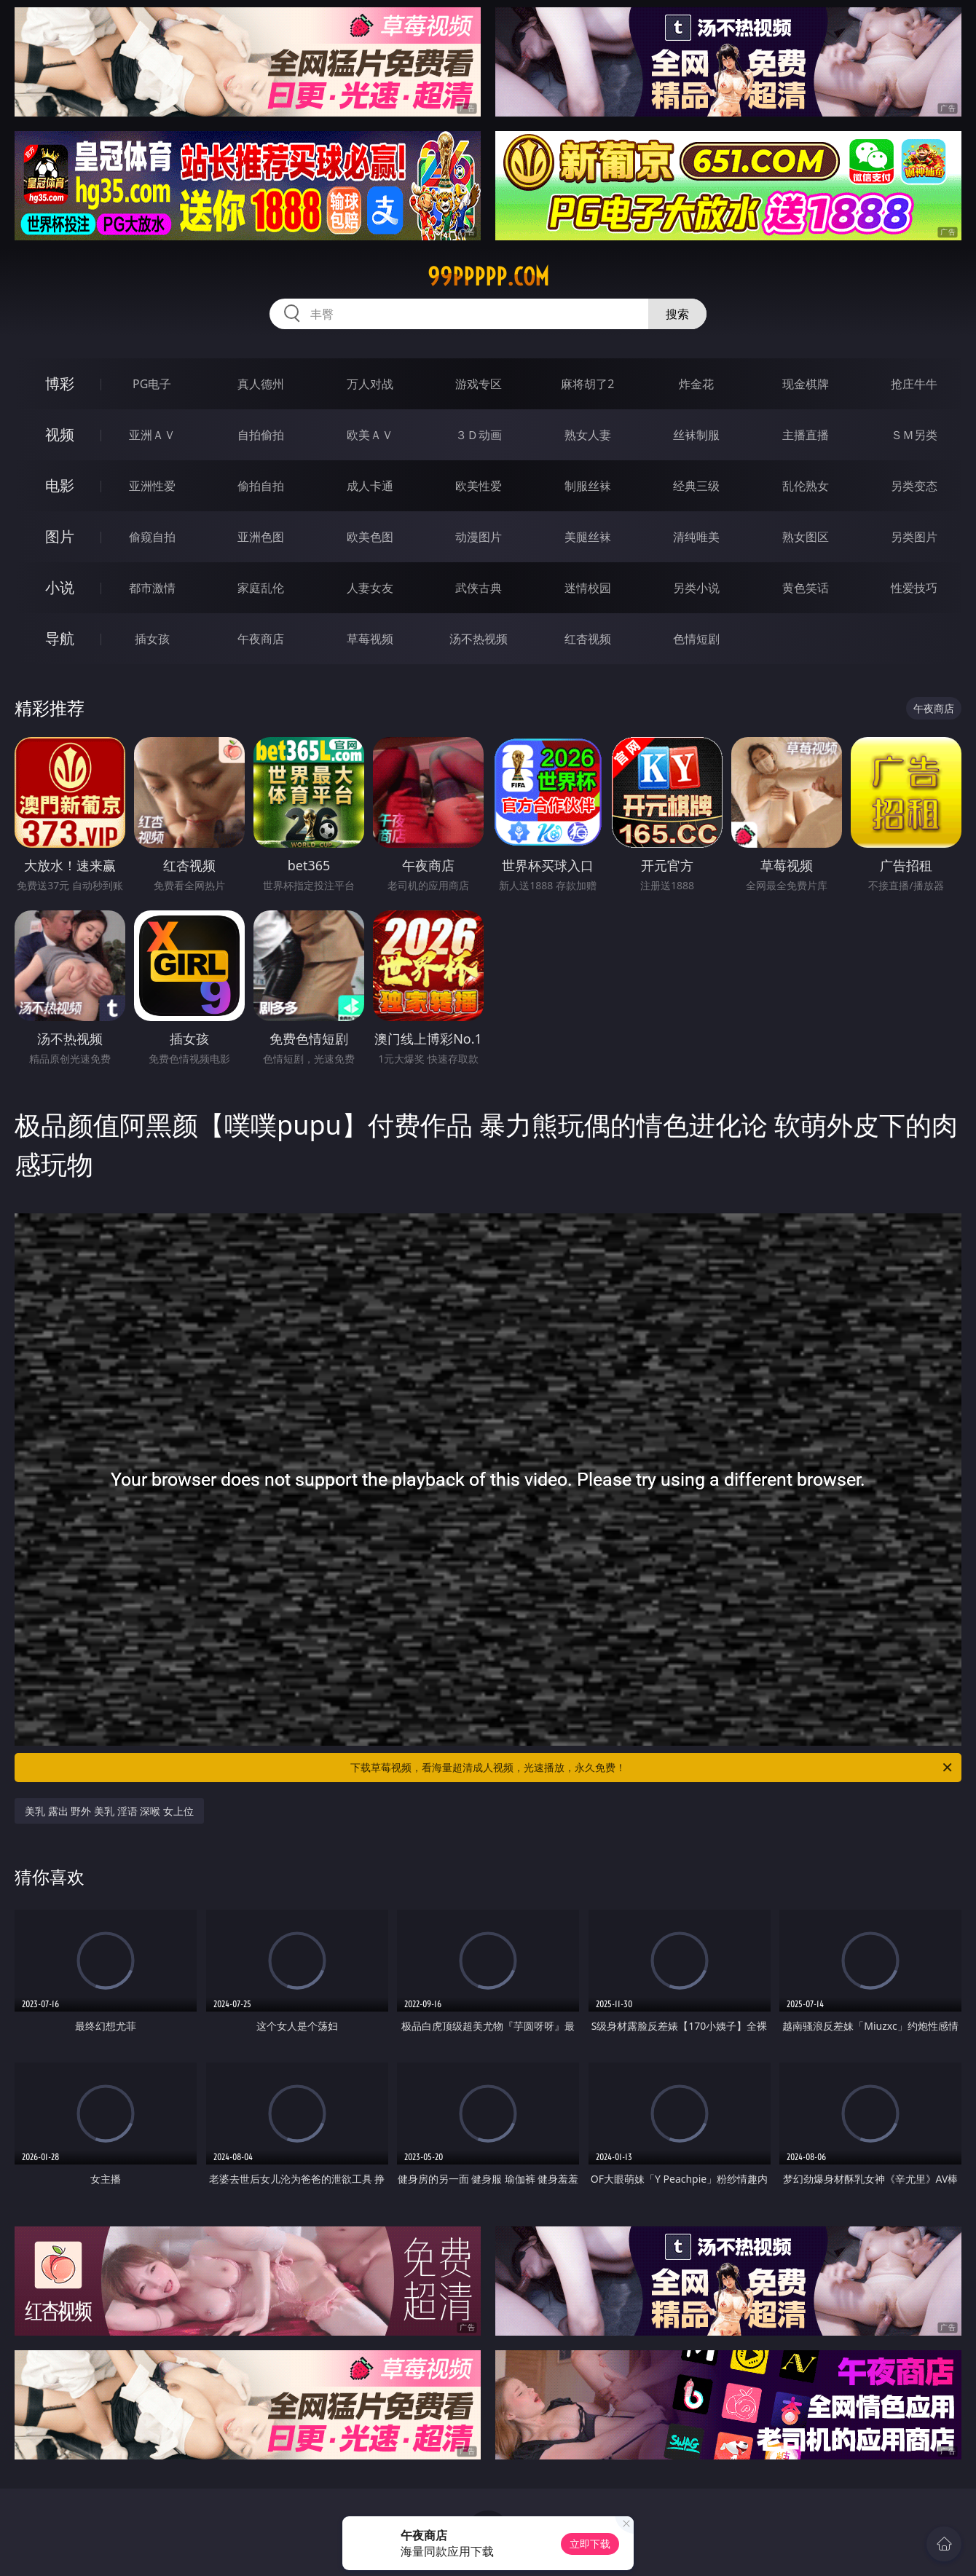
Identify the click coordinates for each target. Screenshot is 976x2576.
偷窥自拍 (152, 537)
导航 (59, 638)
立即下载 (590, 2544)
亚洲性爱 (152, 486)
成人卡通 (370, 486)
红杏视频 (587, 639)
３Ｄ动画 (478, 435)
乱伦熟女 (805, 486)
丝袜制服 (696, 435)
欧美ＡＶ (370, 435)
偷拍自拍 (260, 486)
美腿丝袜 (587, 537)
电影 (59, 485)
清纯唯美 (696, 537)
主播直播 (805, 435)
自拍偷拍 (260, 435)
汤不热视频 (478, 639)
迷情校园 (587, 588)
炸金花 (696, 384)
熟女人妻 (587, 435)
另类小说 (696, 588)
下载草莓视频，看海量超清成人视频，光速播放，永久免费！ (652, 1767)
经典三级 (696, 486)
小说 (59, 587)
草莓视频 (370, 639)
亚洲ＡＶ (152, 435)
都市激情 (152, 588)
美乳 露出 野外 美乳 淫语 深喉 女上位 (109, 1811)
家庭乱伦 (260, 588)
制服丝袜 (587, 486)
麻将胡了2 (587, 384)
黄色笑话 (805, 588)
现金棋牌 (805, 384)
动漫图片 (478, 537)
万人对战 (370, 384)
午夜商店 (260, 639)
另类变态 (914, 486)
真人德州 (260, 384)
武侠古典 (478, 588)
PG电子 (152, 384)
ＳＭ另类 (914, 435)
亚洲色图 (260, 537)
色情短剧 (696, 639)
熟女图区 (805, 537)
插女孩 (152, 639)
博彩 (59, 383)
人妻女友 (370, 588)
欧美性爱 (478, 486)
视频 (59, 434)
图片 (59, 536)
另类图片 (914, 537)
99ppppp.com (488, 276)
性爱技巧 (914, 588)
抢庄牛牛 (914, 384)
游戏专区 (478, 384)
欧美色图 (370, 537)
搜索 (677, 314)
